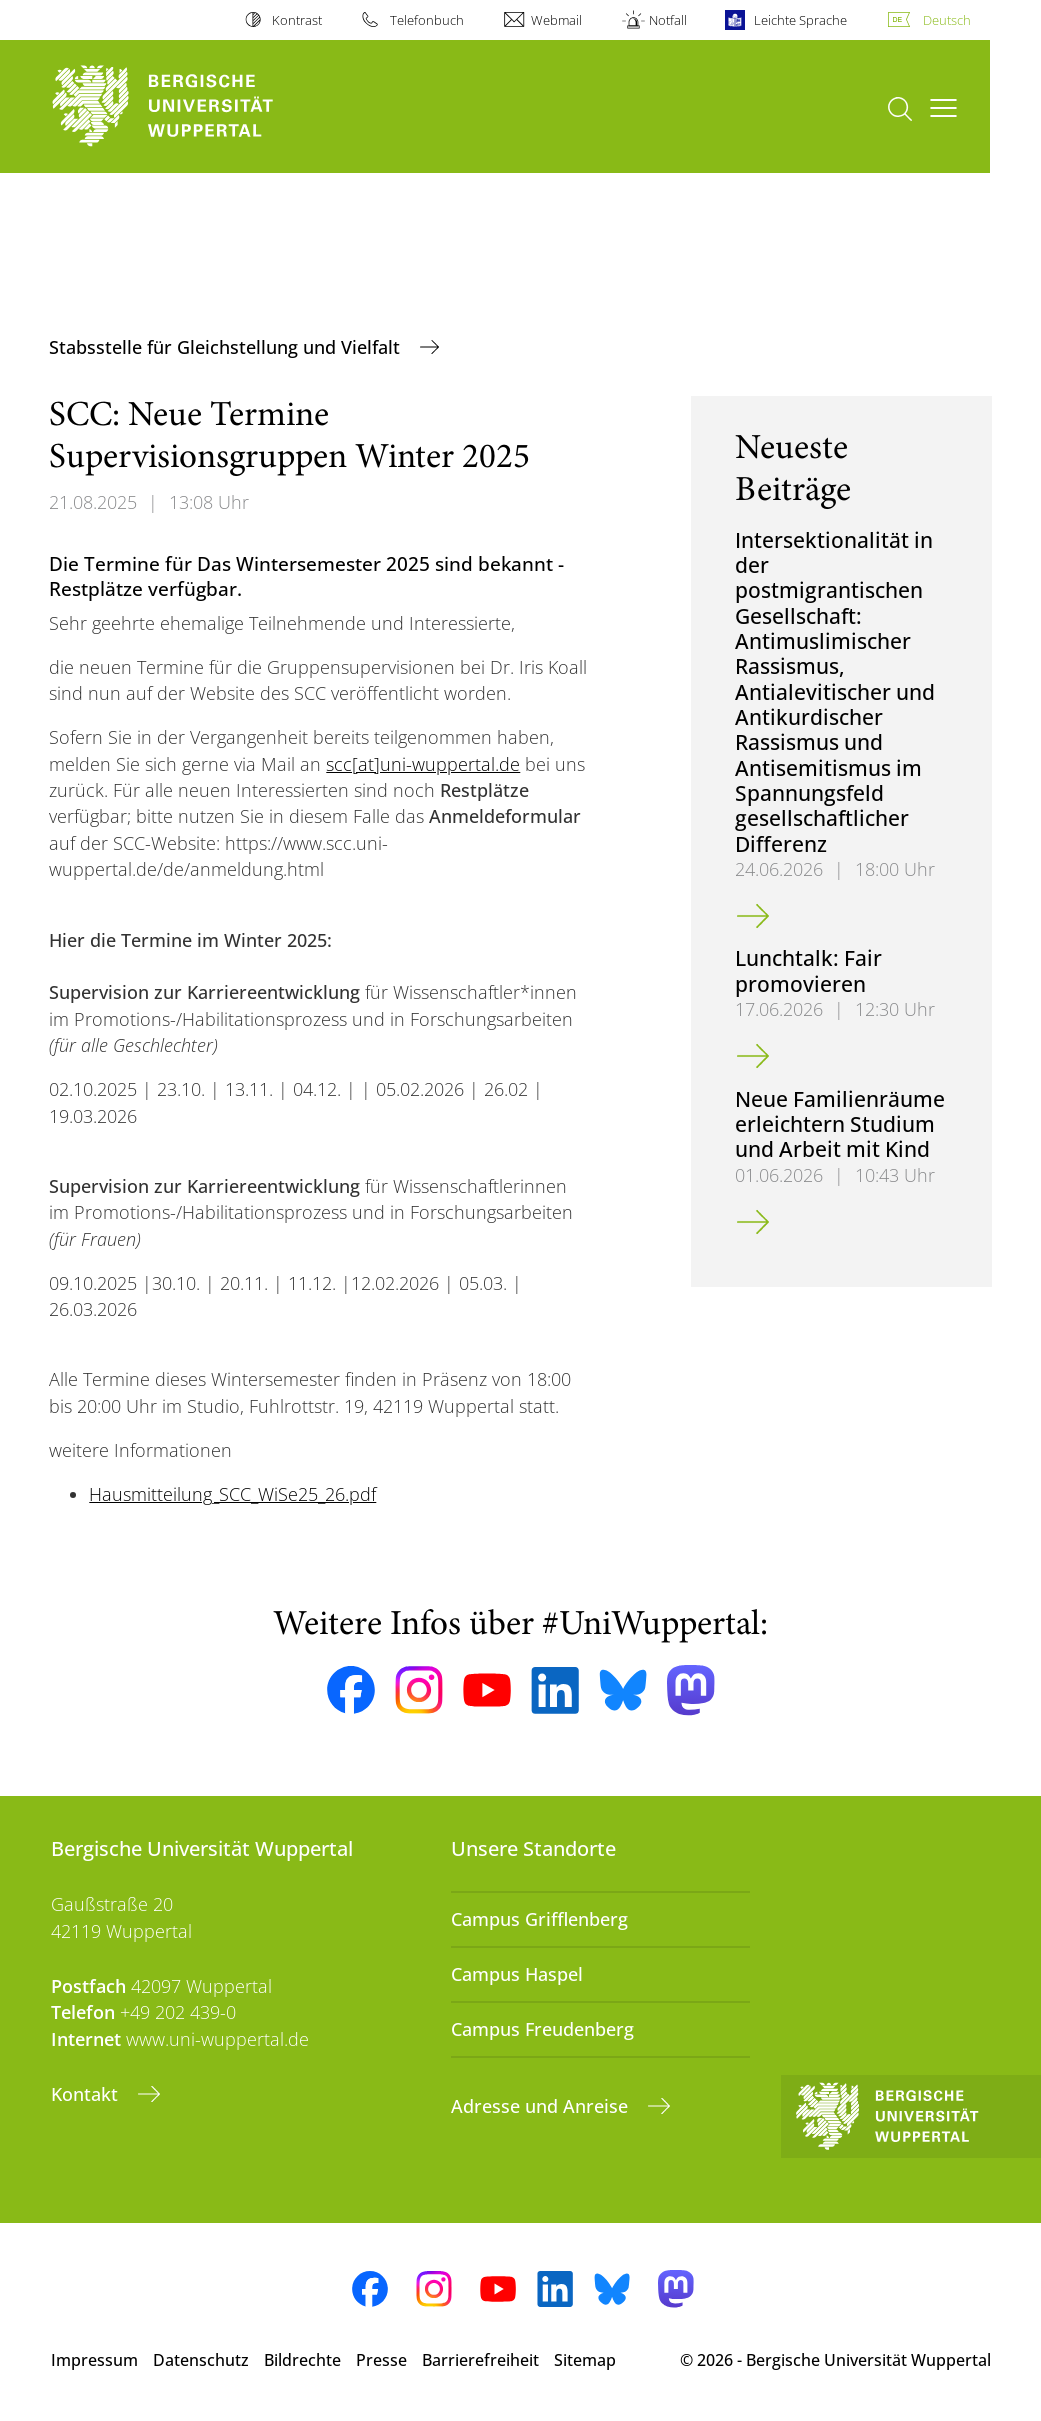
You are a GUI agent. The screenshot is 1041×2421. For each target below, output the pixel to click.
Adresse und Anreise (542, 2106)
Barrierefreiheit (480, 2360)
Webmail (556, 20)
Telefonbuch (427, 20)
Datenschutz (201, 2360)
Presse (381, 2360)
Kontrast (297, 20)
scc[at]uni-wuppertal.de (423, 764)
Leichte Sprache (800, 20)
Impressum (94, 2360)
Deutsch (947, 20)
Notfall (668, 20)
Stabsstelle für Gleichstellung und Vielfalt (227, 347)
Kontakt (87, 2094)
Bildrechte (302, 2360)
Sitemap (585, 2360)
